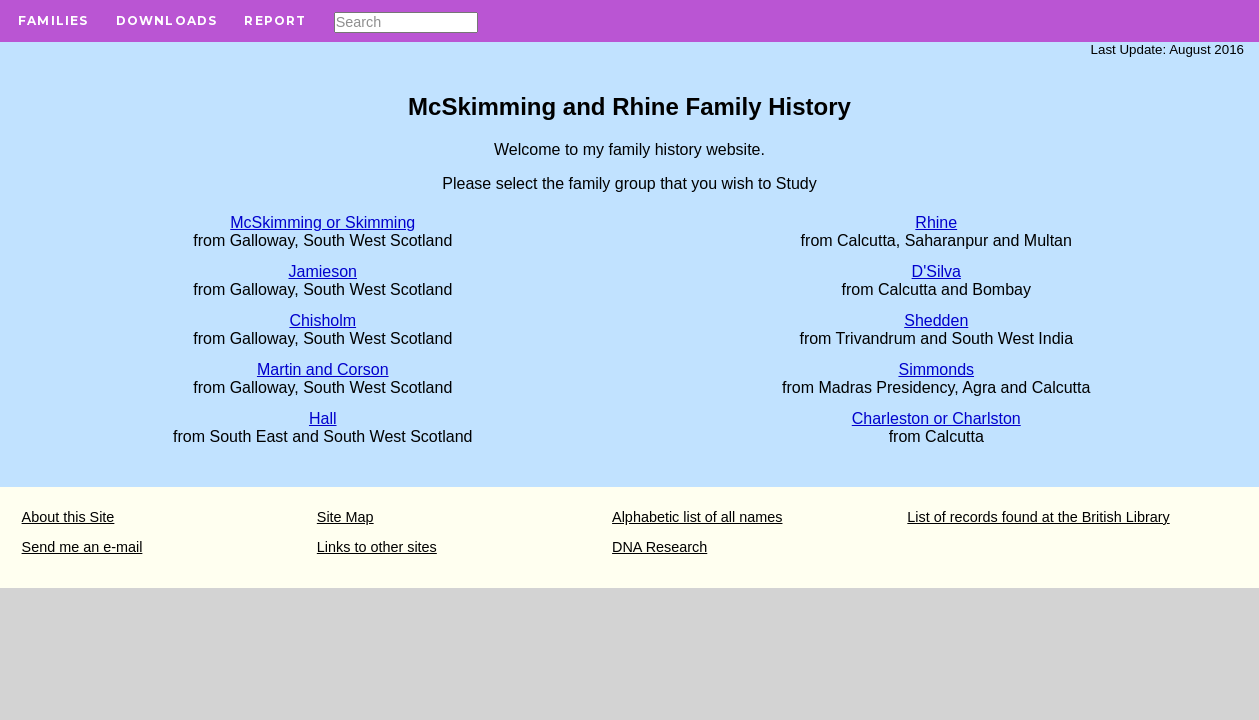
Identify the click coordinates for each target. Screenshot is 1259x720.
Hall (323, 418)
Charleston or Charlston (936, 418)
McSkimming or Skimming (322, 222)
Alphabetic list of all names (697, 517)
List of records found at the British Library (1038, 517)
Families (53, 20)
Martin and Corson (323, 369)
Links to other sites (377, 547)
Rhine (936, 222)
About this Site (68, 517)
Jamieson (323, 271)
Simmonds (936, 369)
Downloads (167, 20)
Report (275, 20)
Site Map (345, 517)
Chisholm (322, 320)
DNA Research (659, 547)
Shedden (936, 320)
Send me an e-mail (82, 547)
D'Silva (936, 271)
